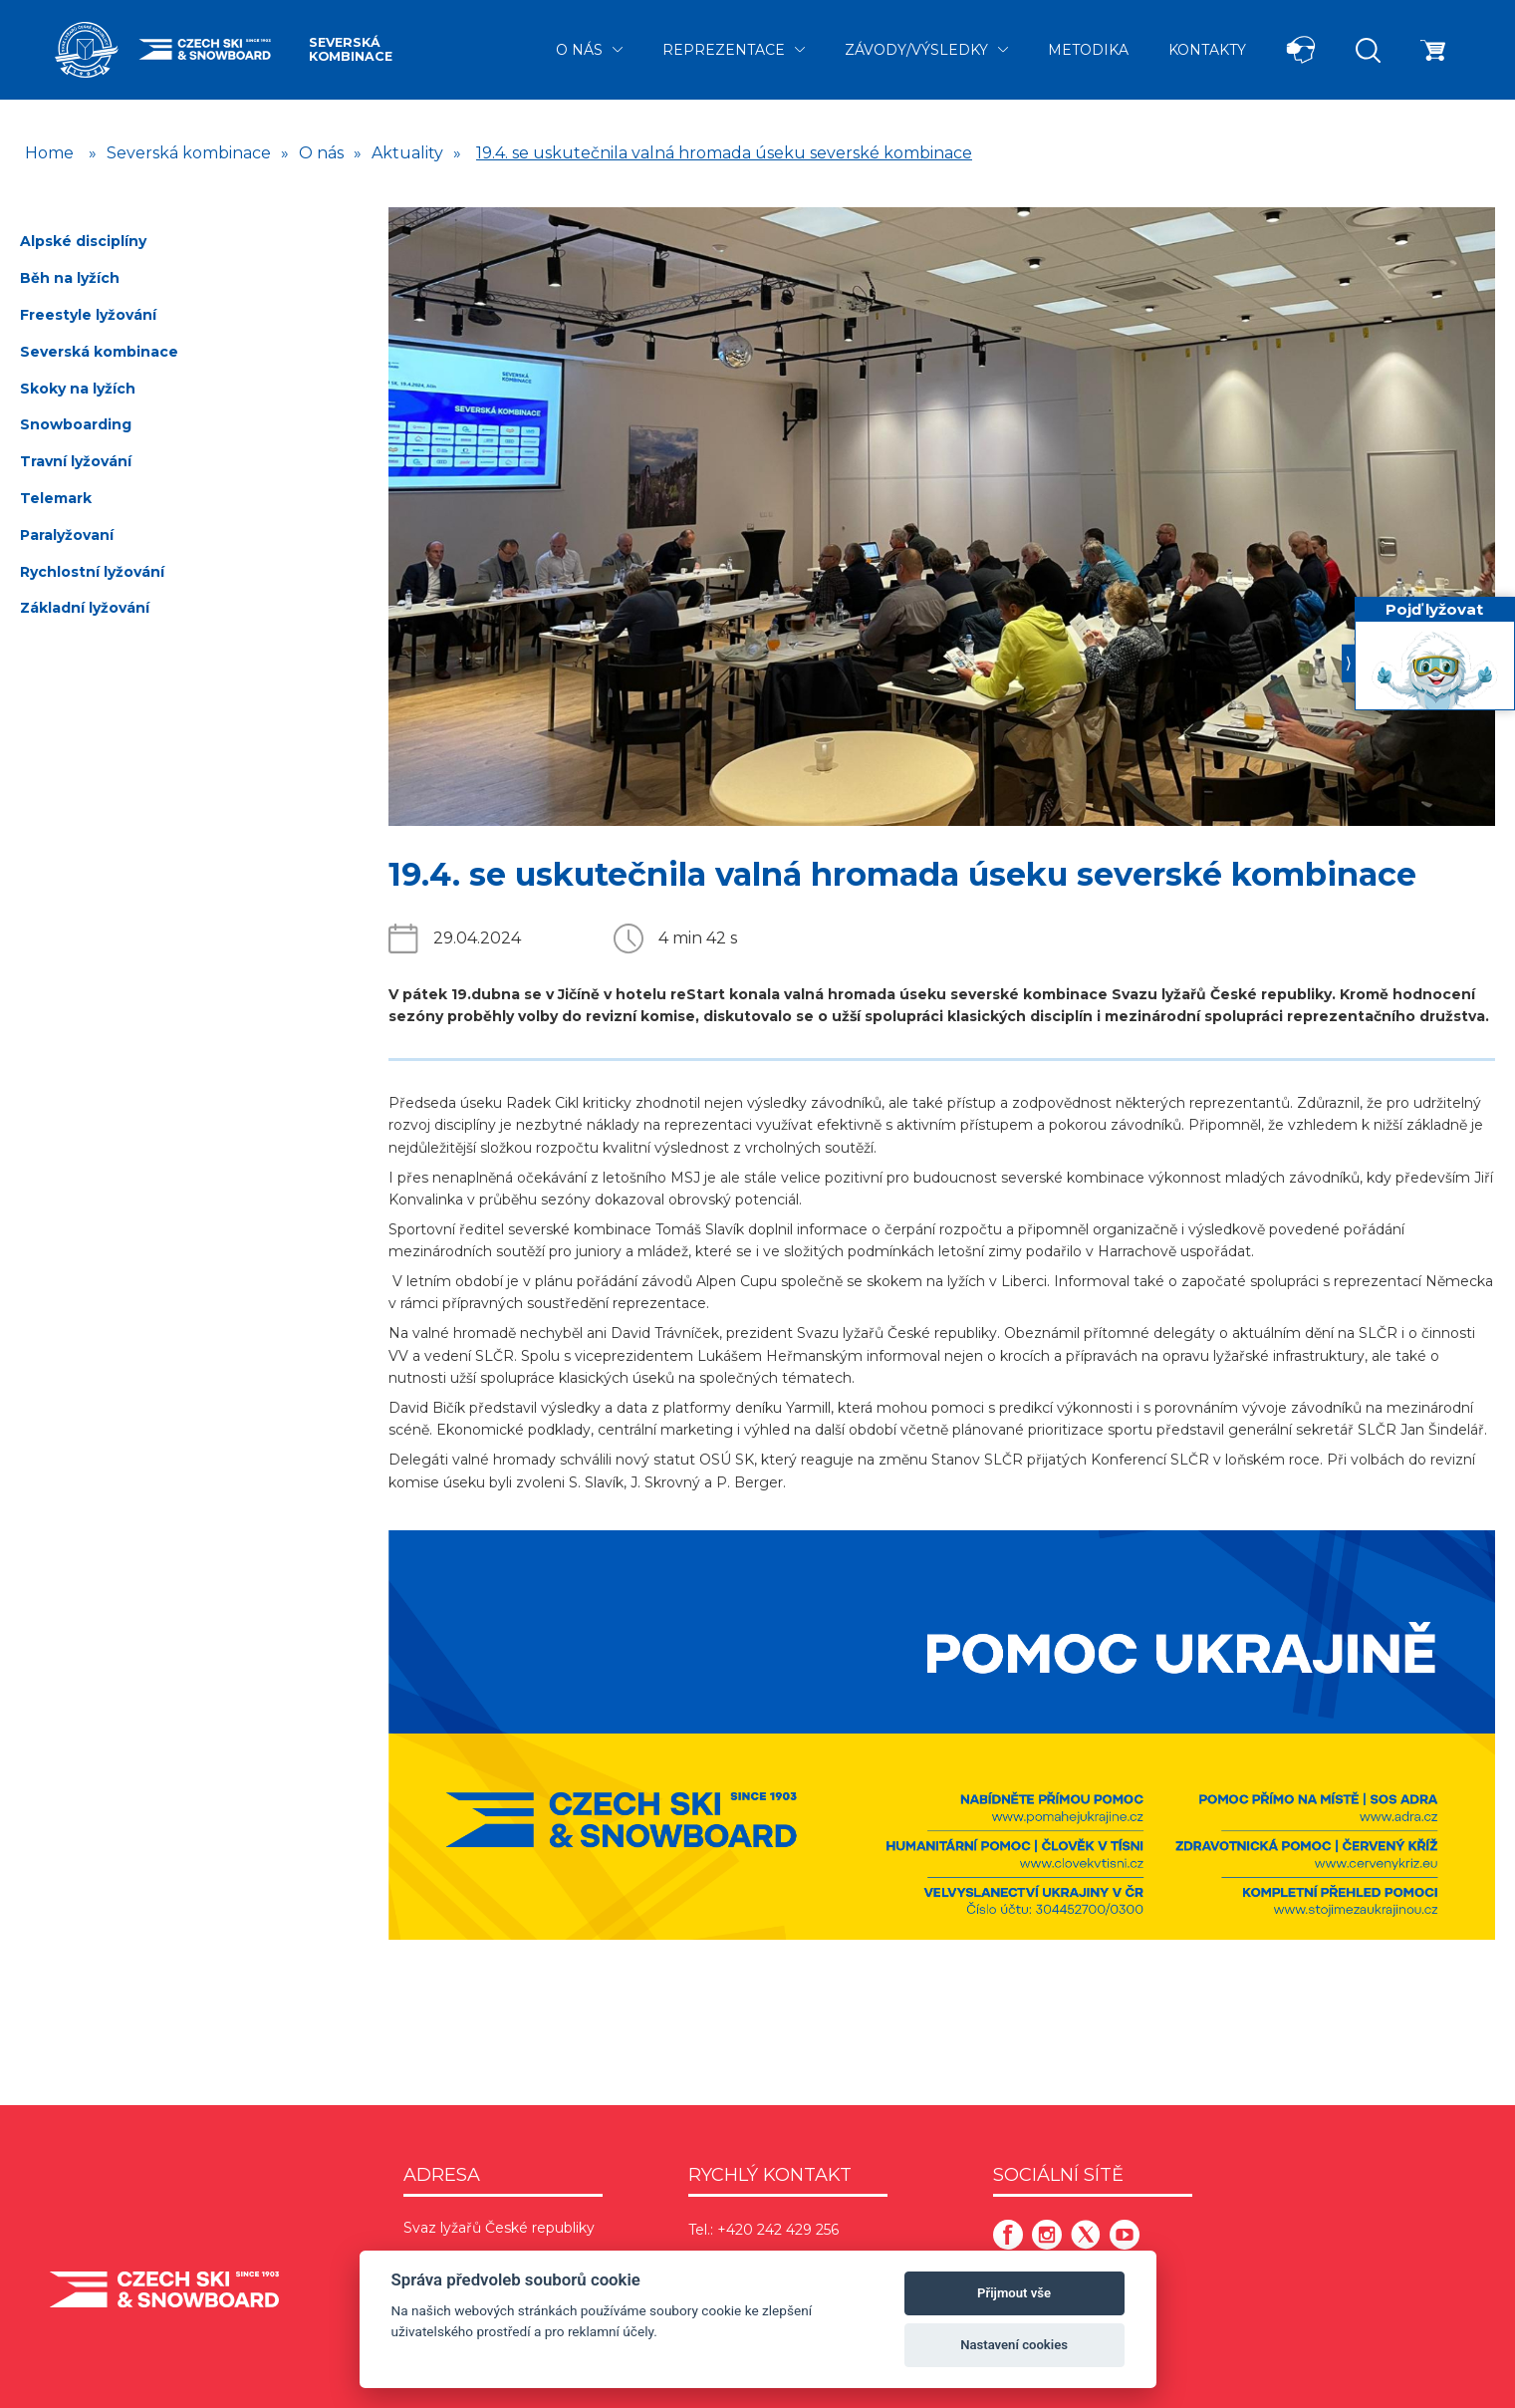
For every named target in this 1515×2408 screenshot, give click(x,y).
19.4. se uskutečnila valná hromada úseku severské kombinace (724, 152)
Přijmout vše (1014, 2292)
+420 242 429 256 (778, 2230)
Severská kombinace (350, 49)
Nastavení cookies (1014, 2344)
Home (49, 152)
